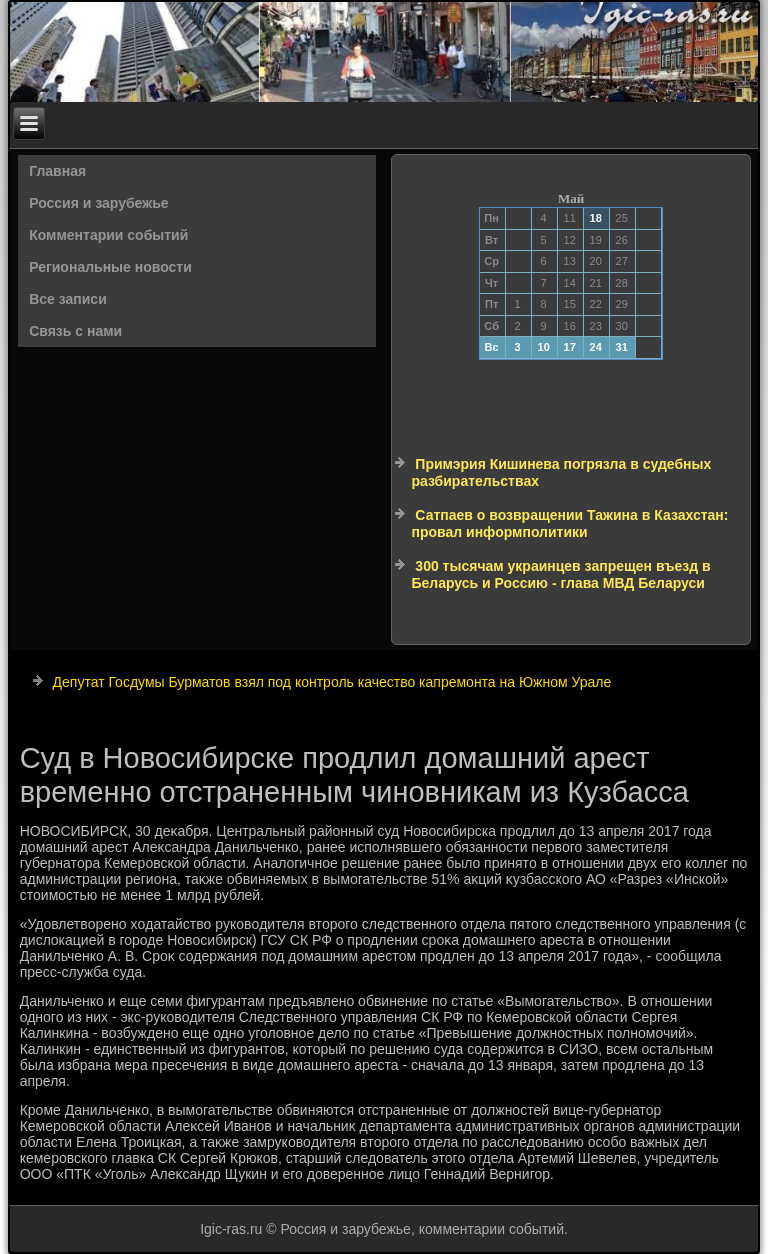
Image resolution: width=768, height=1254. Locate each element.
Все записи (68, 299)
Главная (57, 171)
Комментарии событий (108, 235)
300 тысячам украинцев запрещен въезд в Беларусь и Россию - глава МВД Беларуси (560, 575)
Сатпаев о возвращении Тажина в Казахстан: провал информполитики (569, 524)
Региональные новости (110, 267)
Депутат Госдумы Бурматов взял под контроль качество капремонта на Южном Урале (332, 682)
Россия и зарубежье (98, 203)
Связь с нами (75, 331)
